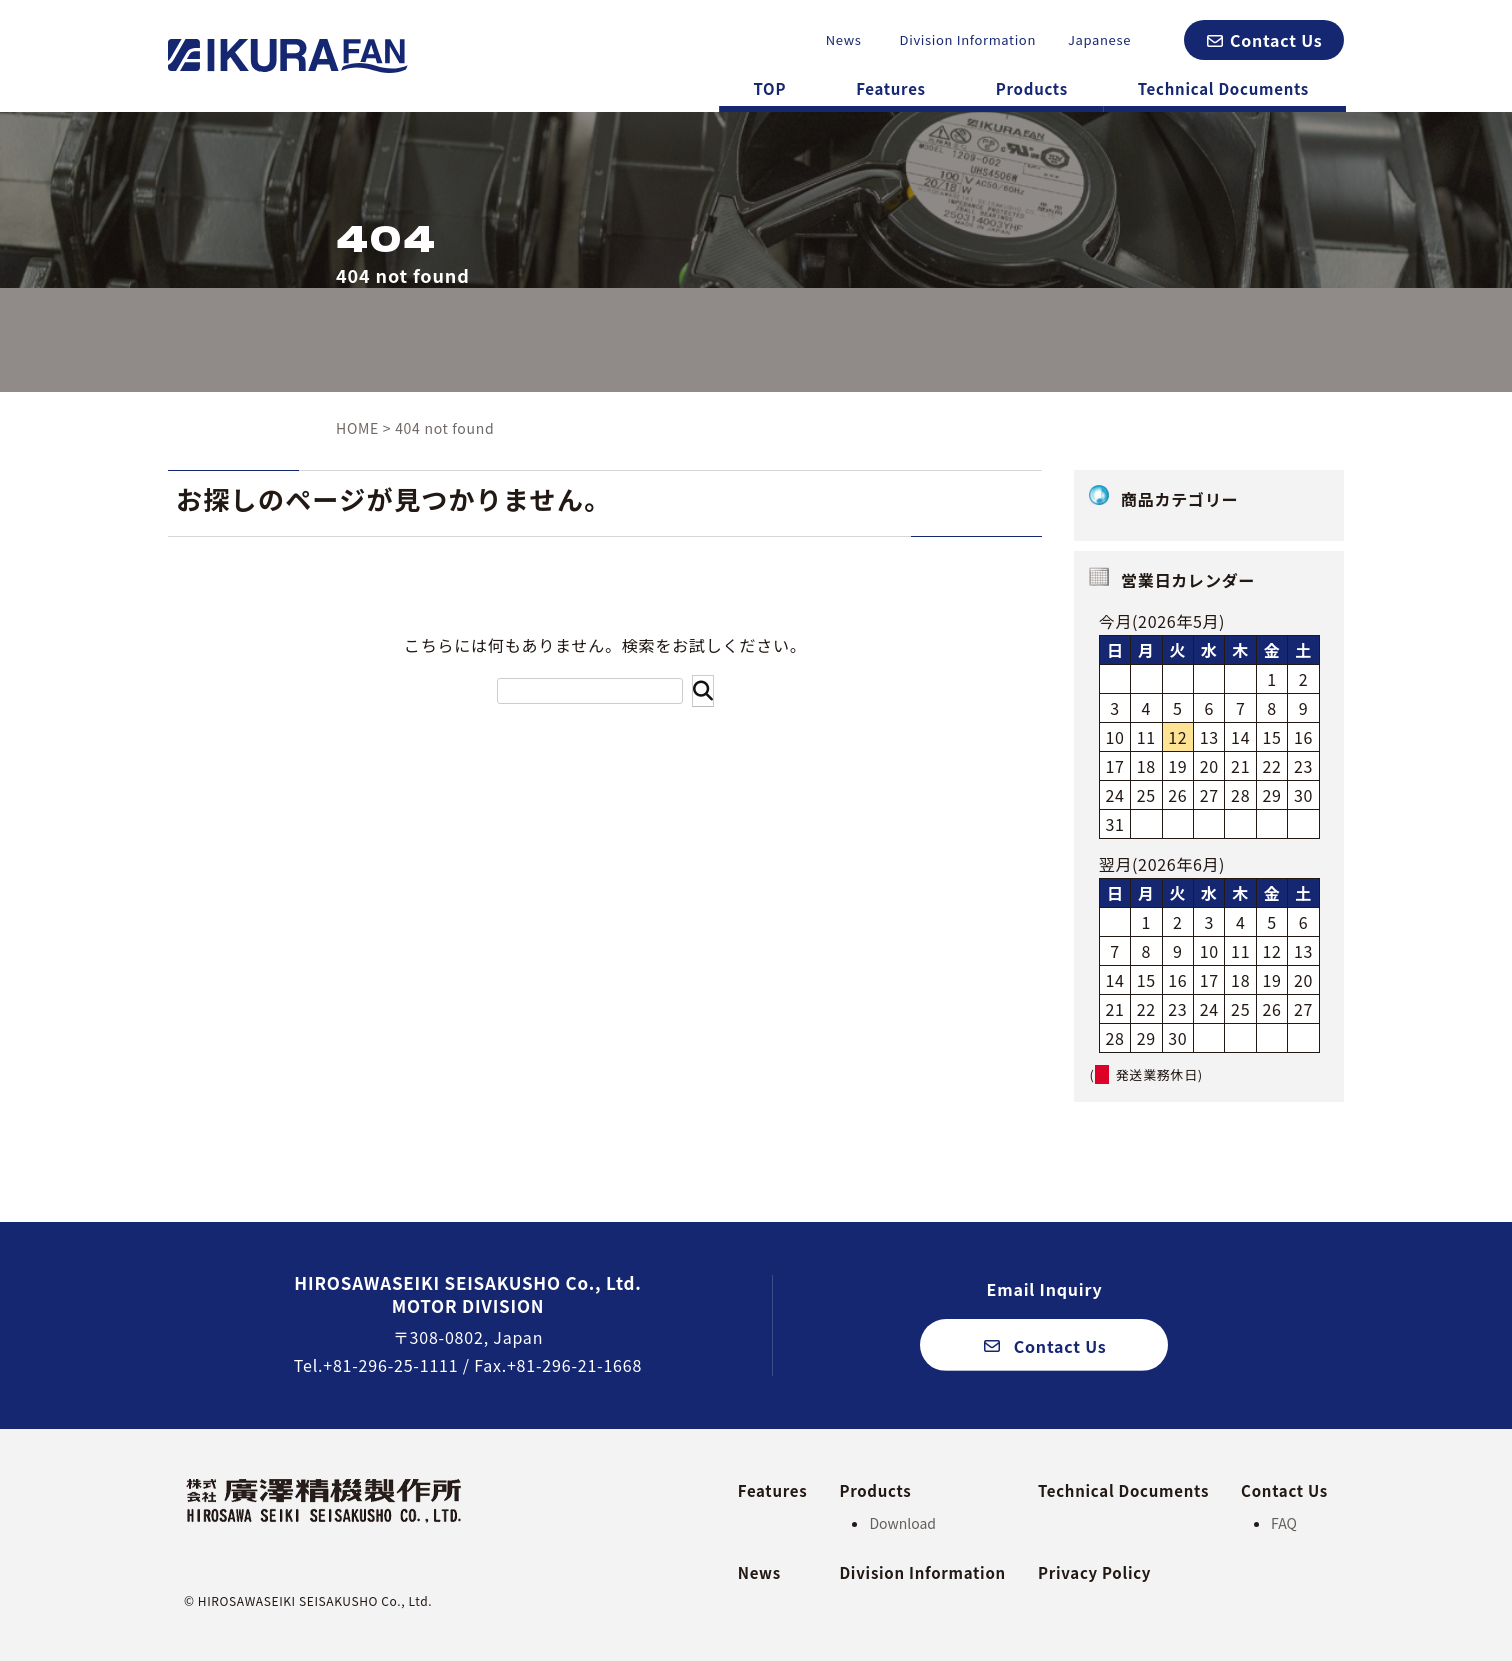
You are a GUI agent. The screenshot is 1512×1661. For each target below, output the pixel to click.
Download (902, 1523)
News (844, 39)
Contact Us (1284, 1490)
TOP (770, 88)
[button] (1264, 40)
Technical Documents (1223, 88)
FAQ (1284, 1523)
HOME (357, 428)
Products (1032, 88)
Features (891, 88)
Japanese (1099, 39)
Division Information (968, 39)
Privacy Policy (1094, 1572)
